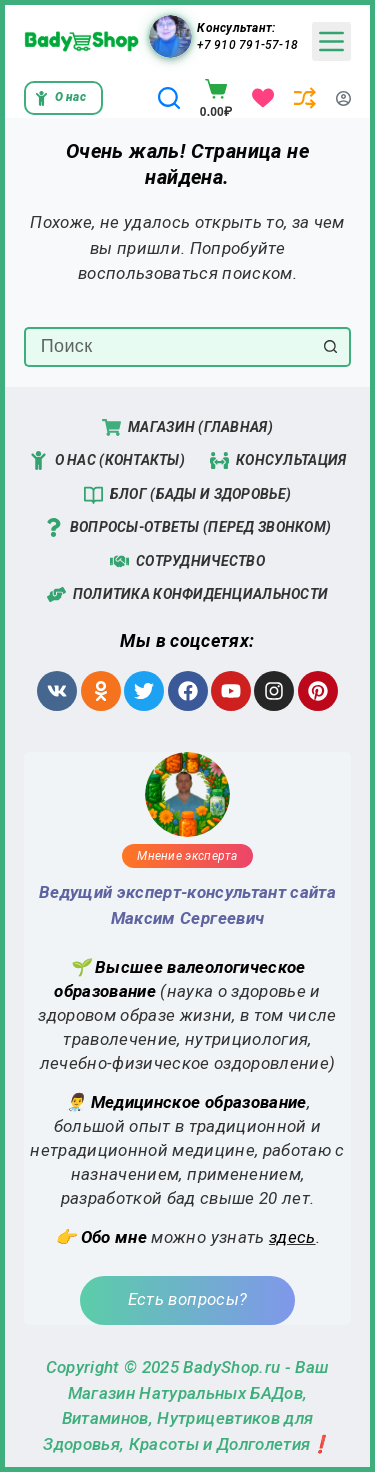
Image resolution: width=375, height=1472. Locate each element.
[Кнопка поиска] (331, 347)
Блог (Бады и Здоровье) (187, 494)
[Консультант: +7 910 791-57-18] (170, 36)
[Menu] (331, 41)
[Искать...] (168, 347)
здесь (292, 1237)
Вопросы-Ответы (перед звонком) (187, 527)
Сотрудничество (187, 561)
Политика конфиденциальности (188, 594)
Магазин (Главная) (187, 427)
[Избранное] (263, 98)
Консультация (278, 460)
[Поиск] (169, 98)
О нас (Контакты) (107, 460)
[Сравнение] (305, 98)
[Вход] (343, 98)
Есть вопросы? (187, 1299)
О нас (60, 97)
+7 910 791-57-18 (247, 45)
